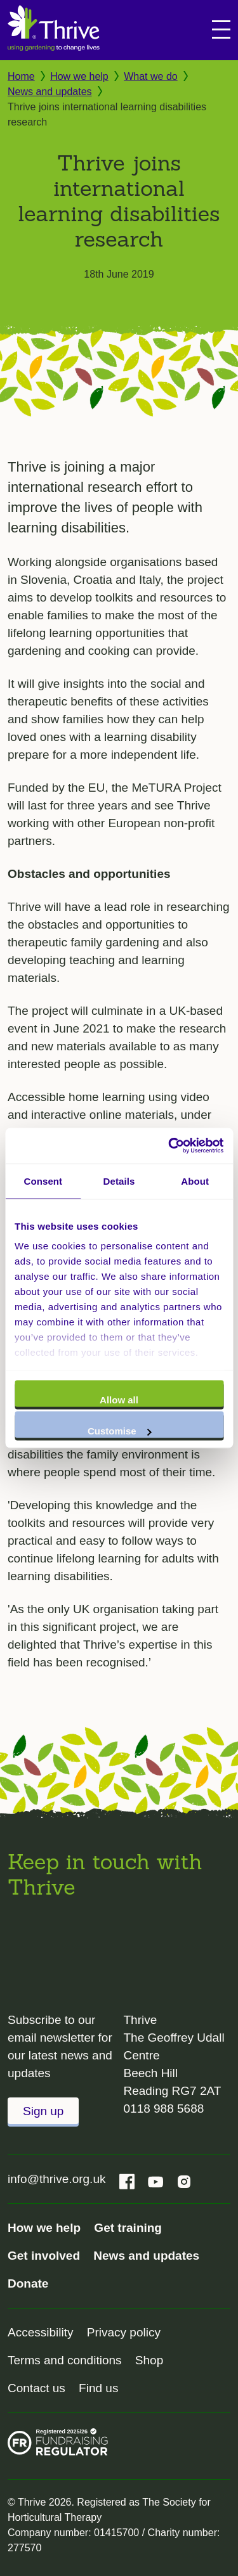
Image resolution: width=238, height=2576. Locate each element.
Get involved (44, 2255)
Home (21, 76)
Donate (28, 2283)
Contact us (36, 2388)
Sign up (43, 2111)
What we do (150, 76)
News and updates (50, 91)
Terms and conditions (65, 2360)
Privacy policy (124, 2332)
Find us (98, 2388)
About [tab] (195, 1180)
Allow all (119, 1399)
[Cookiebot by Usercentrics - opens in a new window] (169, 1146)
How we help (79, 76)
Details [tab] (119, 1180)
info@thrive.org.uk (56, 2179)
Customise (120, 1431)
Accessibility (40, 2332)
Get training (128, 2227)
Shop (149, 2360)
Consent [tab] (42, 1180)
